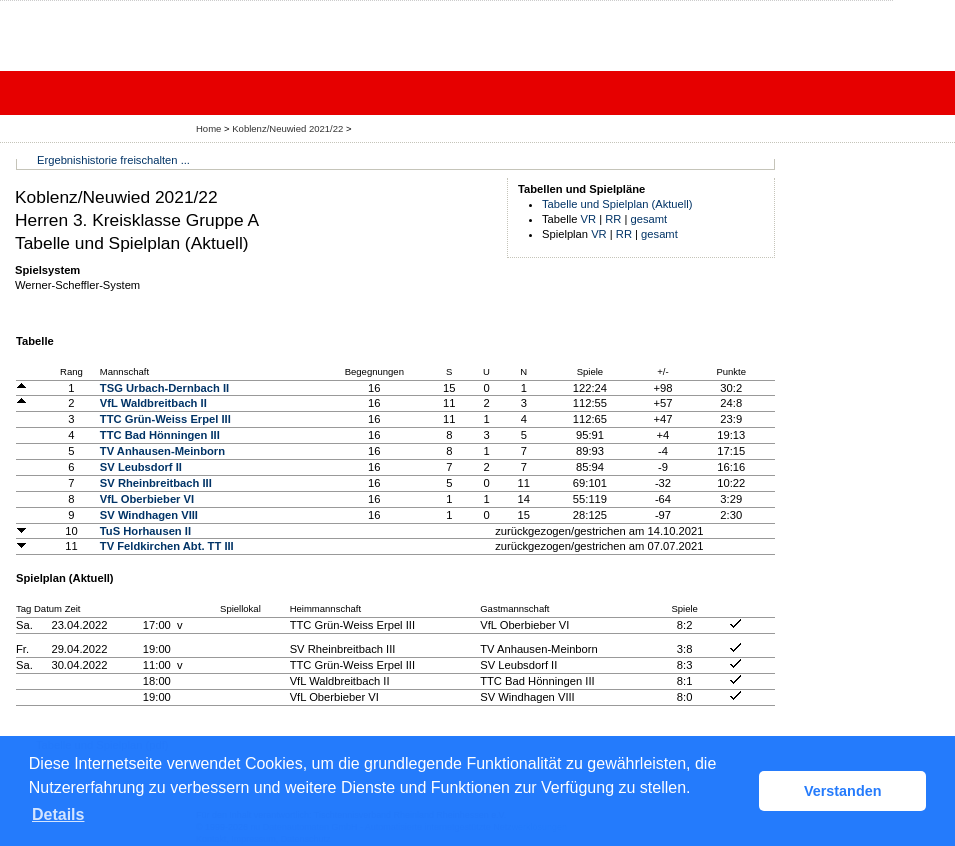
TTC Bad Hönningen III (160, 435)
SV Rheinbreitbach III (156, 483)
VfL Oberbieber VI (147, 499)
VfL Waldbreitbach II (153, 403)
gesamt (649, 219)
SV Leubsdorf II (141, 467)
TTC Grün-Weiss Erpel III (165, 419)
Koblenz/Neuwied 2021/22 (289, 128)
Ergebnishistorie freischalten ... (113, 160)
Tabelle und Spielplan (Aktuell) (617, 204)
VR (589, 219)
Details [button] (58, 814)
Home (208, 128)
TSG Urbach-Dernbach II (164, 388)
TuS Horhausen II (145, 531)
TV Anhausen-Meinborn (162, 451)
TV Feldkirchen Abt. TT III (167, 546)
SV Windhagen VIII (149, 515)
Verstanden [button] (843, 791)
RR (613, 219)
